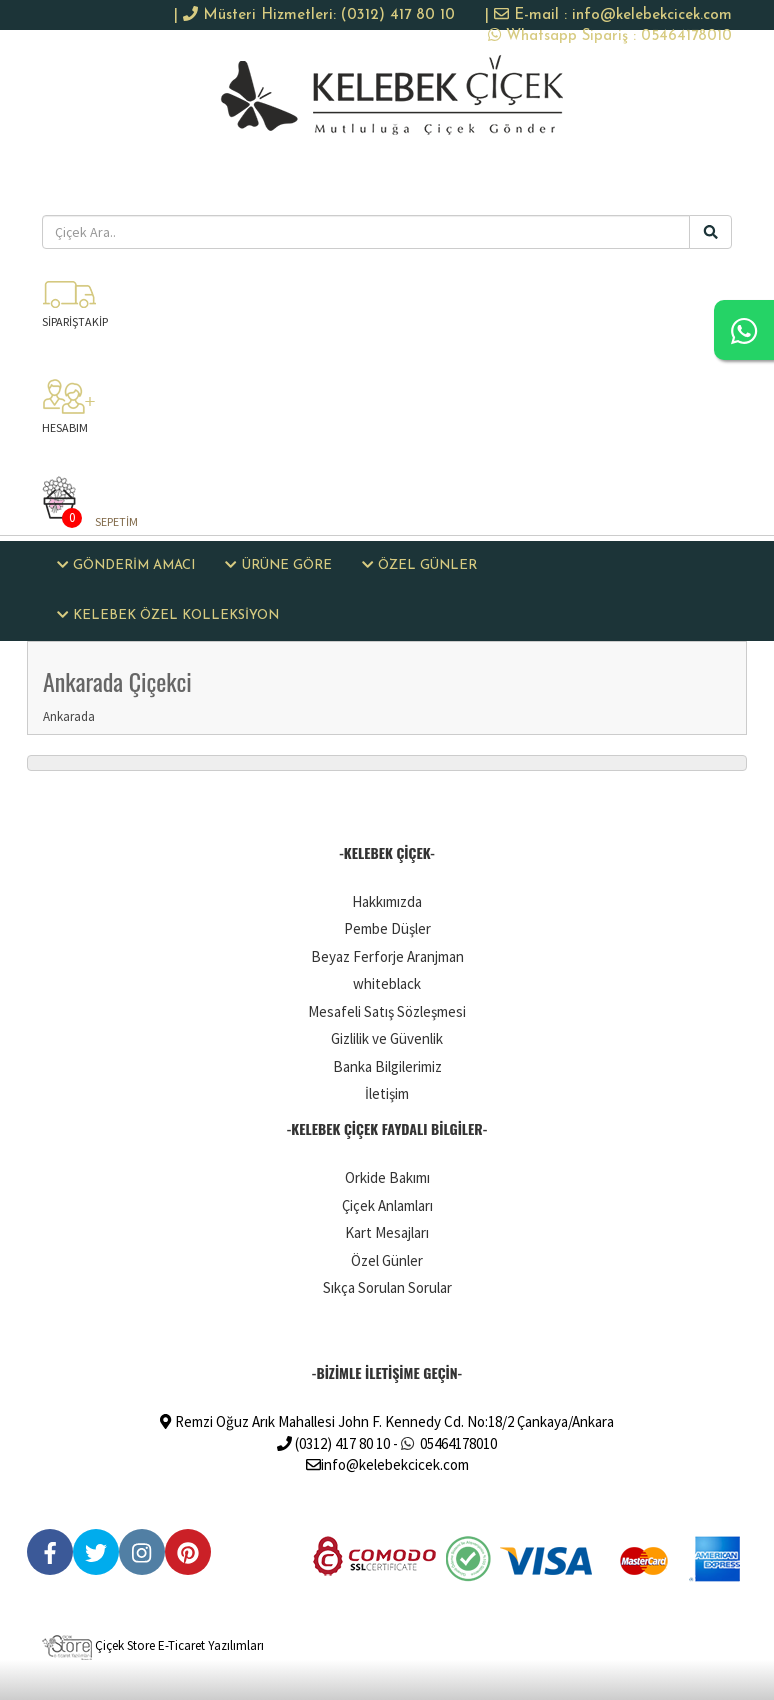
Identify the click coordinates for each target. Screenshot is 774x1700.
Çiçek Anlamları (387, 1205)
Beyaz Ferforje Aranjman (387, 956)
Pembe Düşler (387, 928)
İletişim (387, 1093)
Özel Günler (387, 1260)
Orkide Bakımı (387, 1177)
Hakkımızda (387, 901)
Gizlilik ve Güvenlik (387, 1038)
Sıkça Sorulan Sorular (387, 1287)
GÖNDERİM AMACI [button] (126, 565)
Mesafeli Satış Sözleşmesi (387, 1011)
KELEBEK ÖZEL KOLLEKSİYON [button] (168, 615)
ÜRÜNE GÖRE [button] (278, 565)
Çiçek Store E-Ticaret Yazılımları (153, 1645)
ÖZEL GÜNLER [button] (419, 565)
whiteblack (387, 983)
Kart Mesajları (387, 1232)
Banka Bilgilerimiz (387, 1066)
